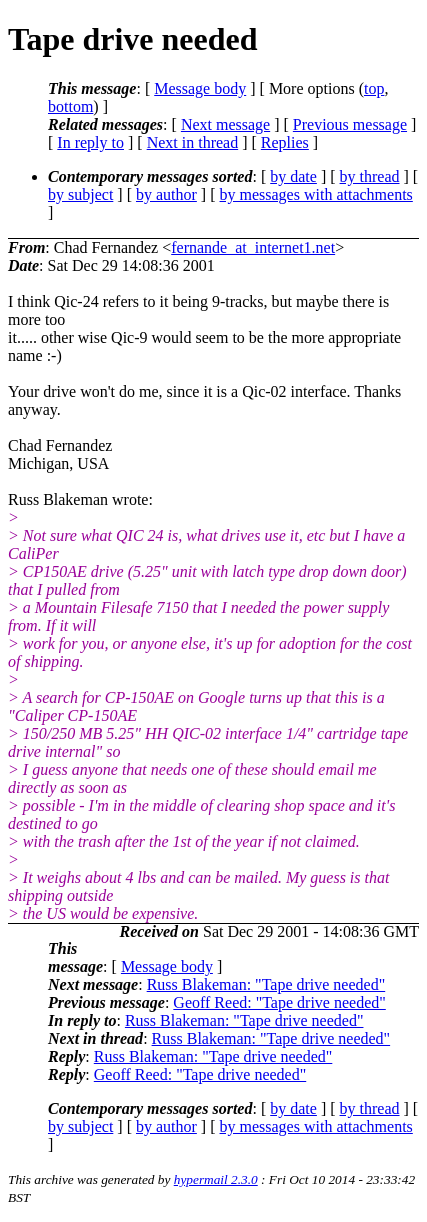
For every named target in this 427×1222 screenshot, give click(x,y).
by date (293, 176)
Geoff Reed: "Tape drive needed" (279, 1002)
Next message (225, 124)
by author (166, 194)
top (374, 88)
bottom (70, 106)
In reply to (90, 142)
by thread (370, 176)
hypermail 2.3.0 (216, 1179)
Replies (285, 142)
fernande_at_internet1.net (253, 247)
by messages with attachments (316, 194)
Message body (200, 88)
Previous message (350, 124)
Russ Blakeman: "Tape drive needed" (266, 984)
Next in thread (193, 142)
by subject (80, 194)
